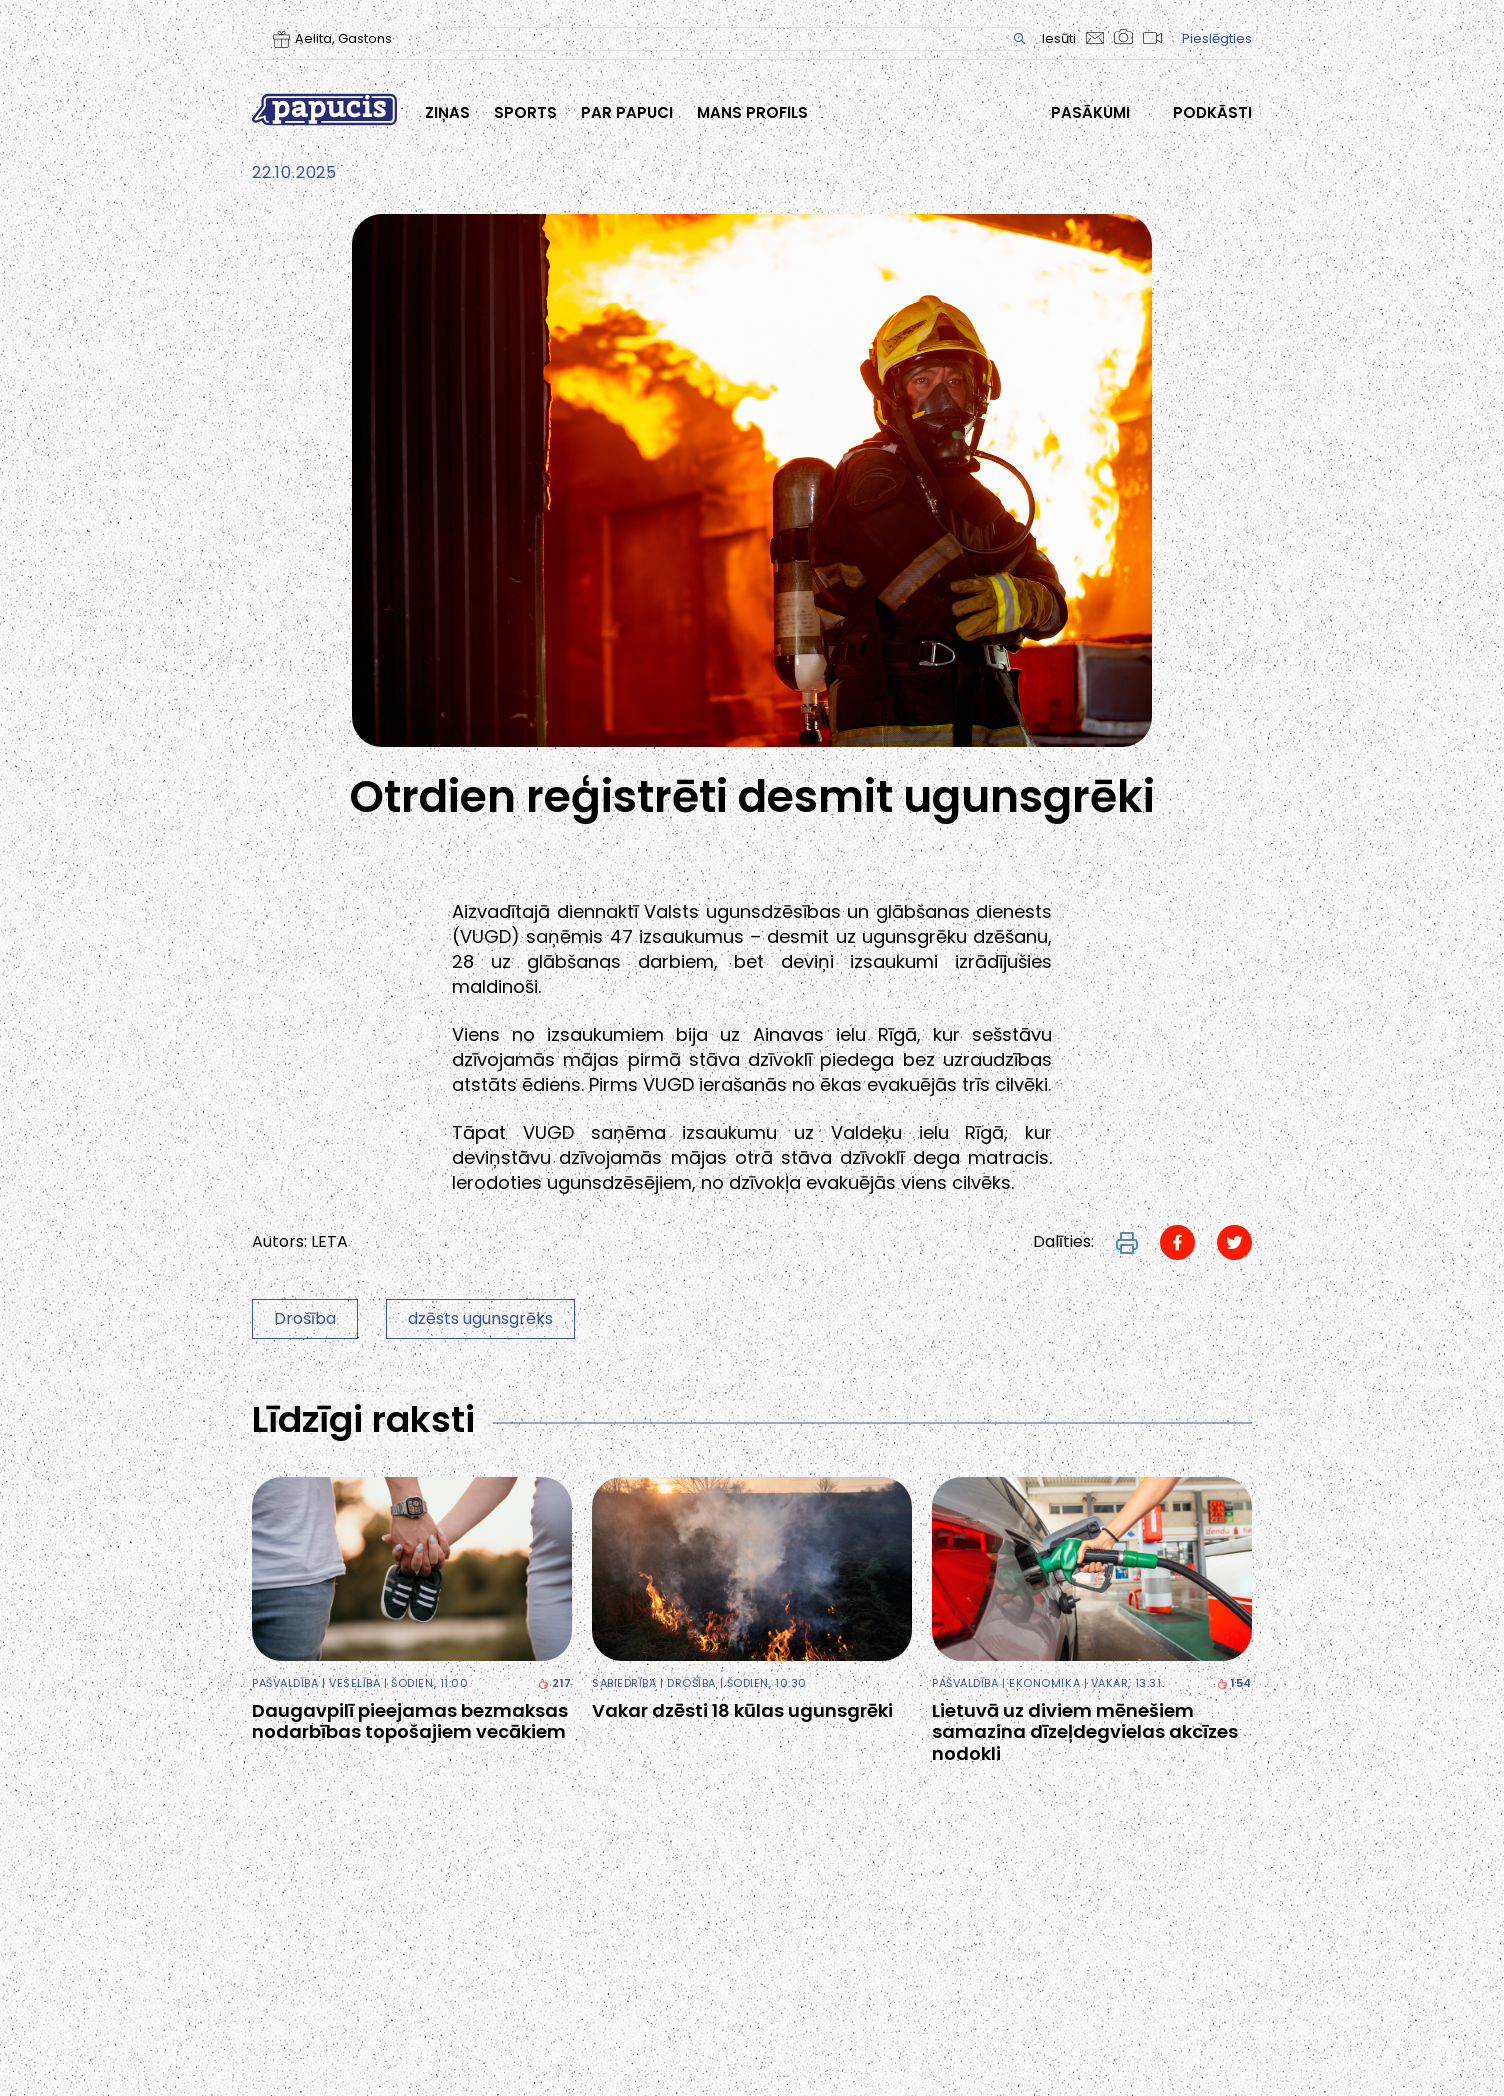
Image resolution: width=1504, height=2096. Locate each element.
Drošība (305, 1318)
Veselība (354, 1683)
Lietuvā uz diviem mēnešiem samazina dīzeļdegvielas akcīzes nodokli (1085, 1732)
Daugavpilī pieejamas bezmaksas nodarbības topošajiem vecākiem (410, 1721)
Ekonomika (1044, 1683)
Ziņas (447, 113)
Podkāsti (1212, 113)
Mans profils (752, 113)
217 (554, 1683)
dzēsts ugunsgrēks (480, 1318)
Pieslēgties (1217, 38)
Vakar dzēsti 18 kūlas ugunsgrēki (742, 1711)
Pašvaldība (285, 1683)
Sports (525, 113)
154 (1234, 1683)
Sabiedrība (624, 1683)
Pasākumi (1090, 113)
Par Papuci (627, 113)
